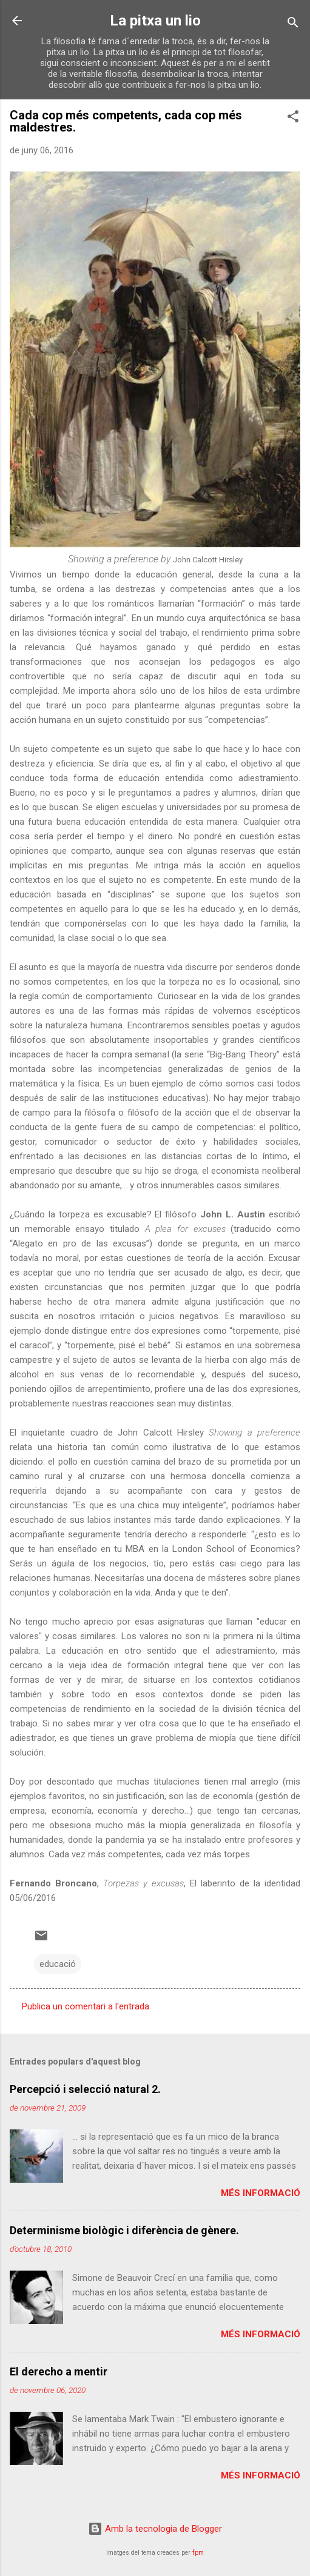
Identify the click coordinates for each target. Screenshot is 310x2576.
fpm (198, 2553)
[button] (293, 118)
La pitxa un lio (155, 20)
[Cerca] (293, 24)
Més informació (260, 2193)
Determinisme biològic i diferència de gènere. (124, 2230)
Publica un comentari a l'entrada (85, 2006)
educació (57, 1964)
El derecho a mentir (58, 2371)
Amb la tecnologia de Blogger (155, 2528)
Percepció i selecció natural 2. (85, 2089)
